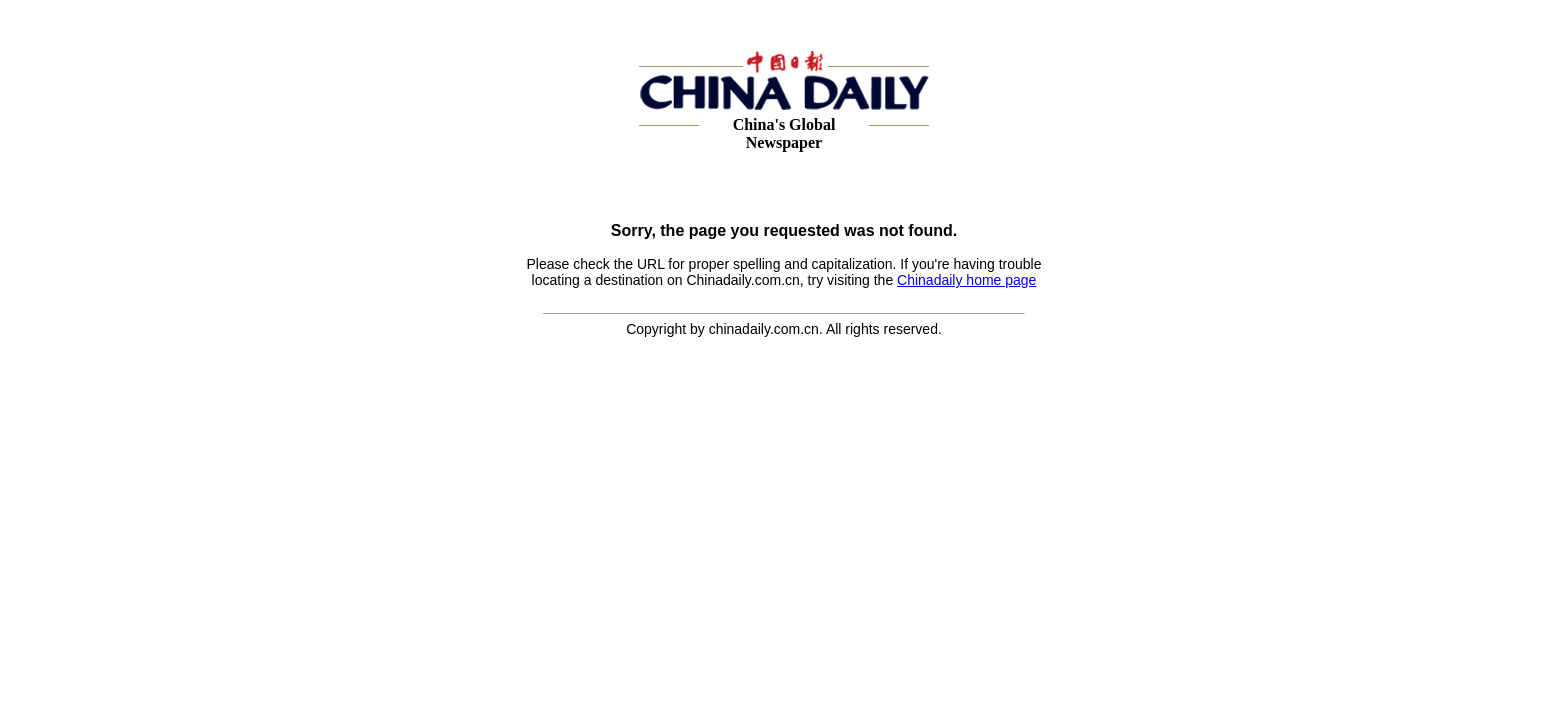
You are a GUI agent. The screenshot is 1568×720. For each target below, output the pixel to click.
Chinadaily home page (966, 280)
